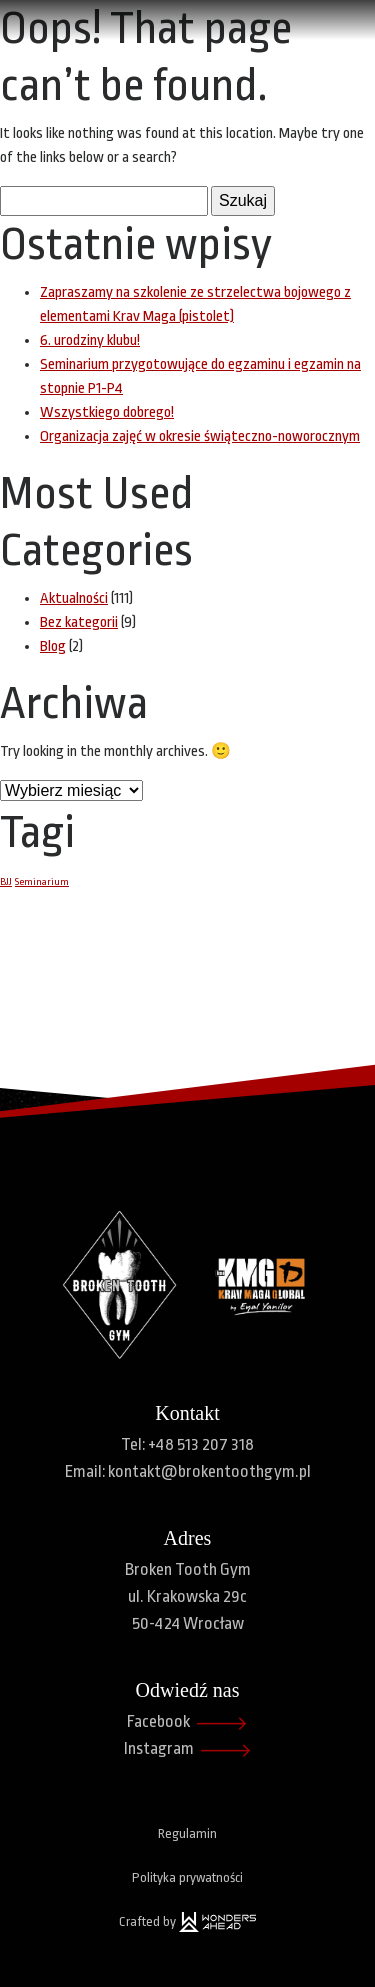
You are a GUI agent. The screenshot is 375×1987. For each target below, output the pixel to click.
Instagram (188, 1750)
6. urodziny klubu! (90, 340)
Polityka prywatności (187, 1877)
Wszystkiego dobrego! (107, 412)
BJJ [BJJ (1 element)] (6, 881)
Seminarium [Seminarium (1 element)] (42, 881)
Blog (53, 646)
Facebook (187, 1723)
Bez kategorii (79, 622)
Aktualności (74, 598)
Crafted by (187, 1922)
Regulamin (187, 1833)
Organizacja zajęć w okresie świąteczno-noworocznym (200, 436)
